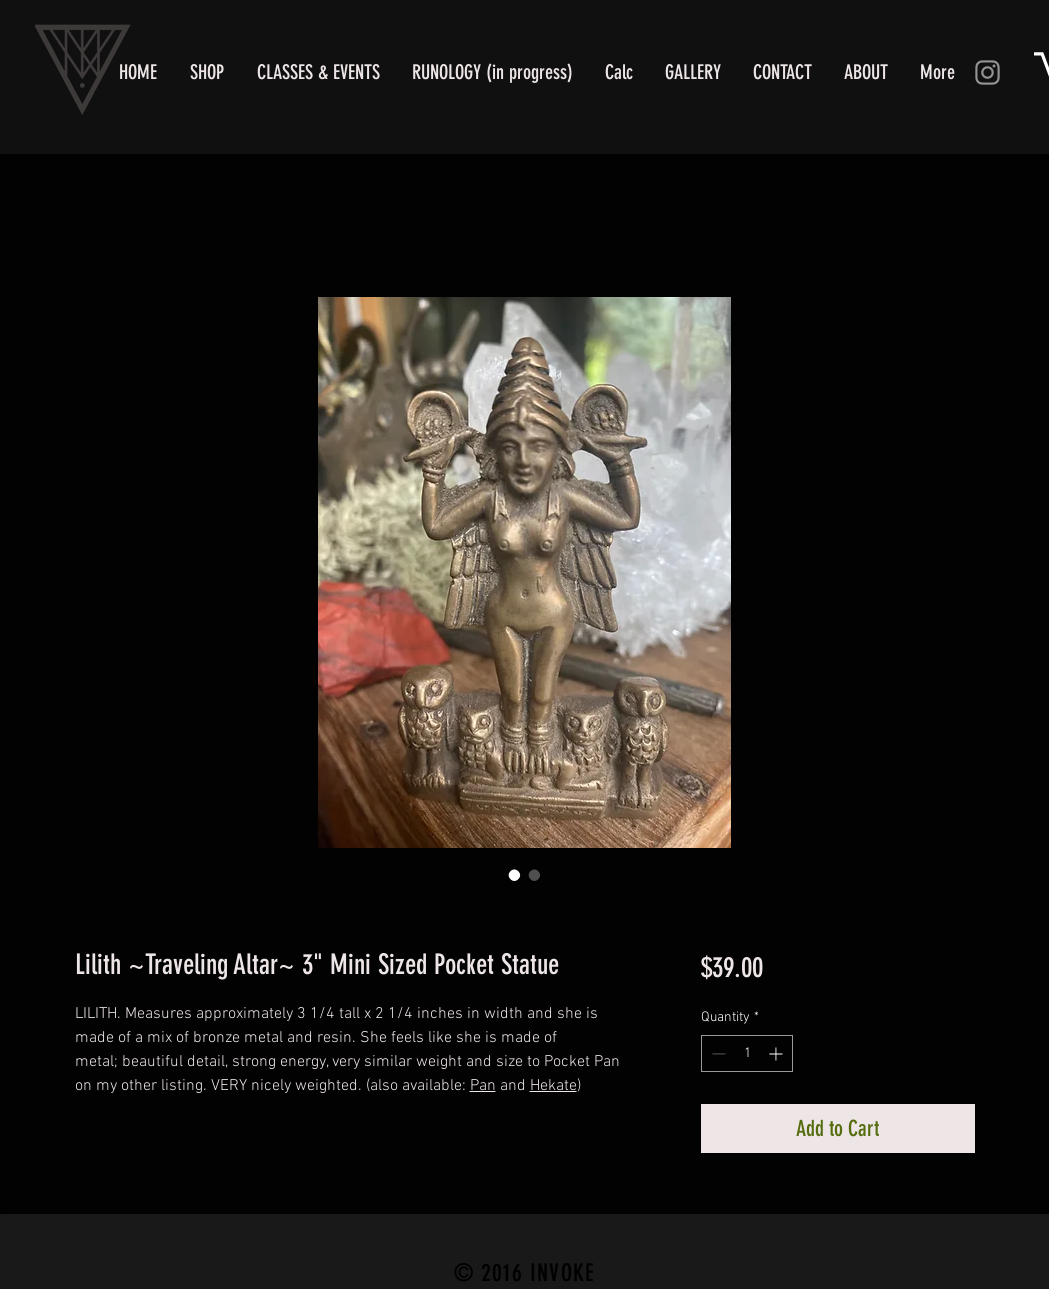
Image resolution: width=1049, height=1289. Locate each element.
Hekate (553, 1086)
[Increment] (777, 1053)
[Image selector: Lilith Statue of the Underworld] (515, 875)
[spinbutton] (747, 1053)
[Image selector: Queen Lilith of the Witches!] (535, 875)
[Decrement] (716, 1053)
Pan (483, 1086)
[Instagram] (987, 72)
